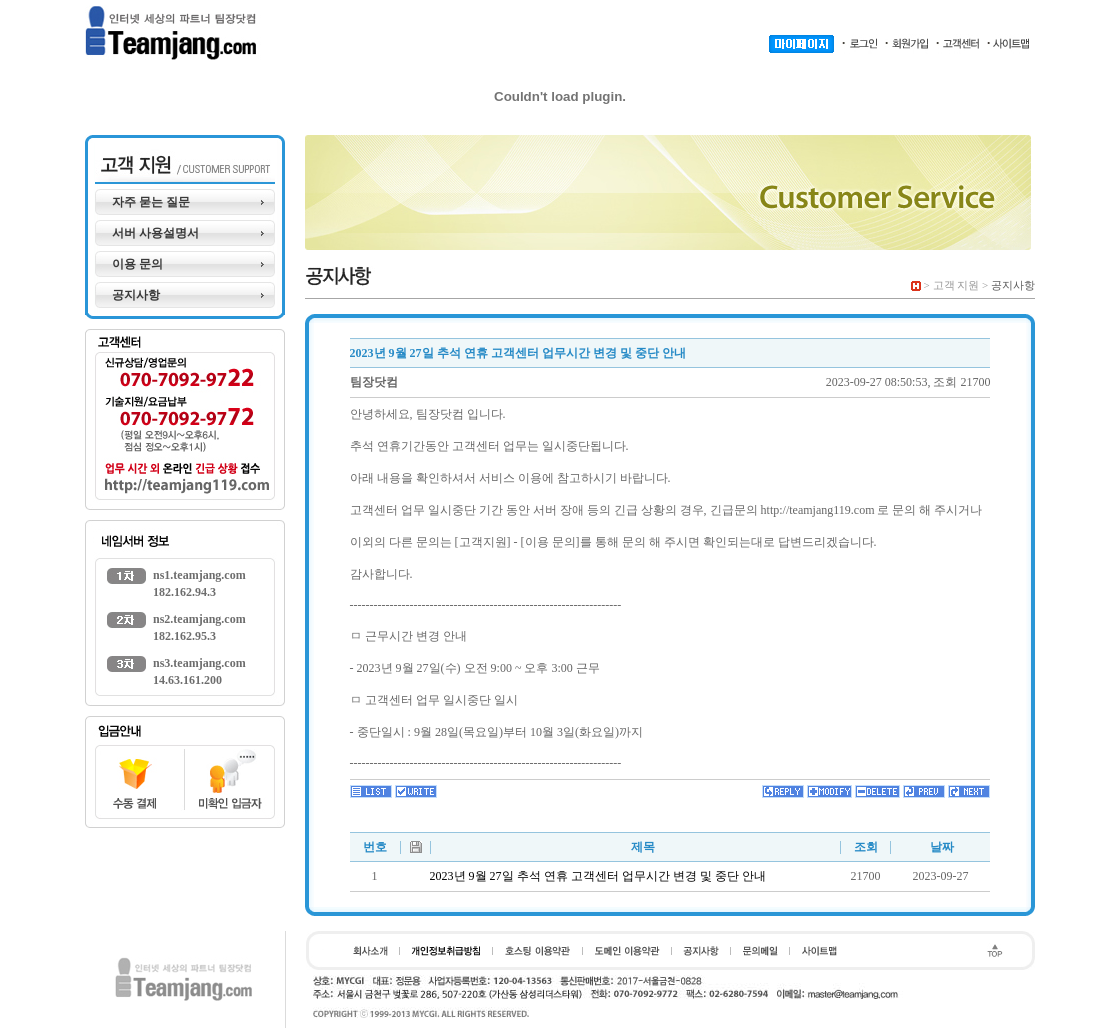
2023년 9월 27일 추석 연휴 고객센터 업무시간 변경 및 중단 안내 (598, 876)
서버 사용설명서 (155, 233)
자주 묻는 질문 (151, 202)
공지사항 (136, 295)
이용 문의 (137, 264)
